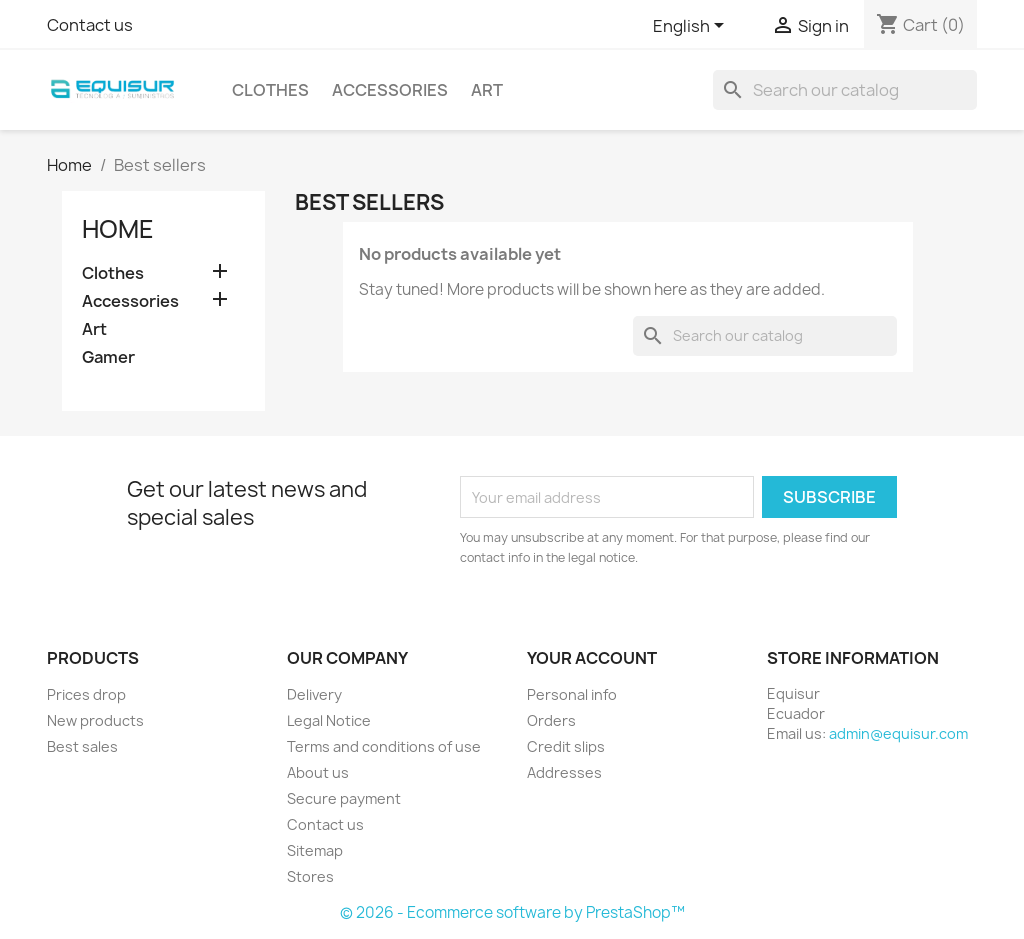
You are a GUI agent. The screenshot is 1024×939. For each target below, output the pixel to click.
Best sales (82, 746)
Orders (551, 720)
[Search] (845, 90)
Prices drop (86, 694)
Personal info (572, 694)
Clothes (270, 90)
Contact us (90, 25)
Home (118, 229)
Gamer (108, 357)
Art (487, 90)
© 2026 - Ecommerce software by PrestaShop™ (512, 912)
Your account (592, 658)
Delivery (314, 694)
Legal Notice (329, 720)
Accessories (390, 90)
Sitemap (315, 850)
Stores (310, 876)
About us (318, 772)
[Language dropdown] (692, 27)
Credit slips (566, 746)
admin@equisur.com (898, 733)
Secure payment (344, 798)
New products (95, 720)
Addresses (564, 772)
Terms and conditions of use (384, 746)
